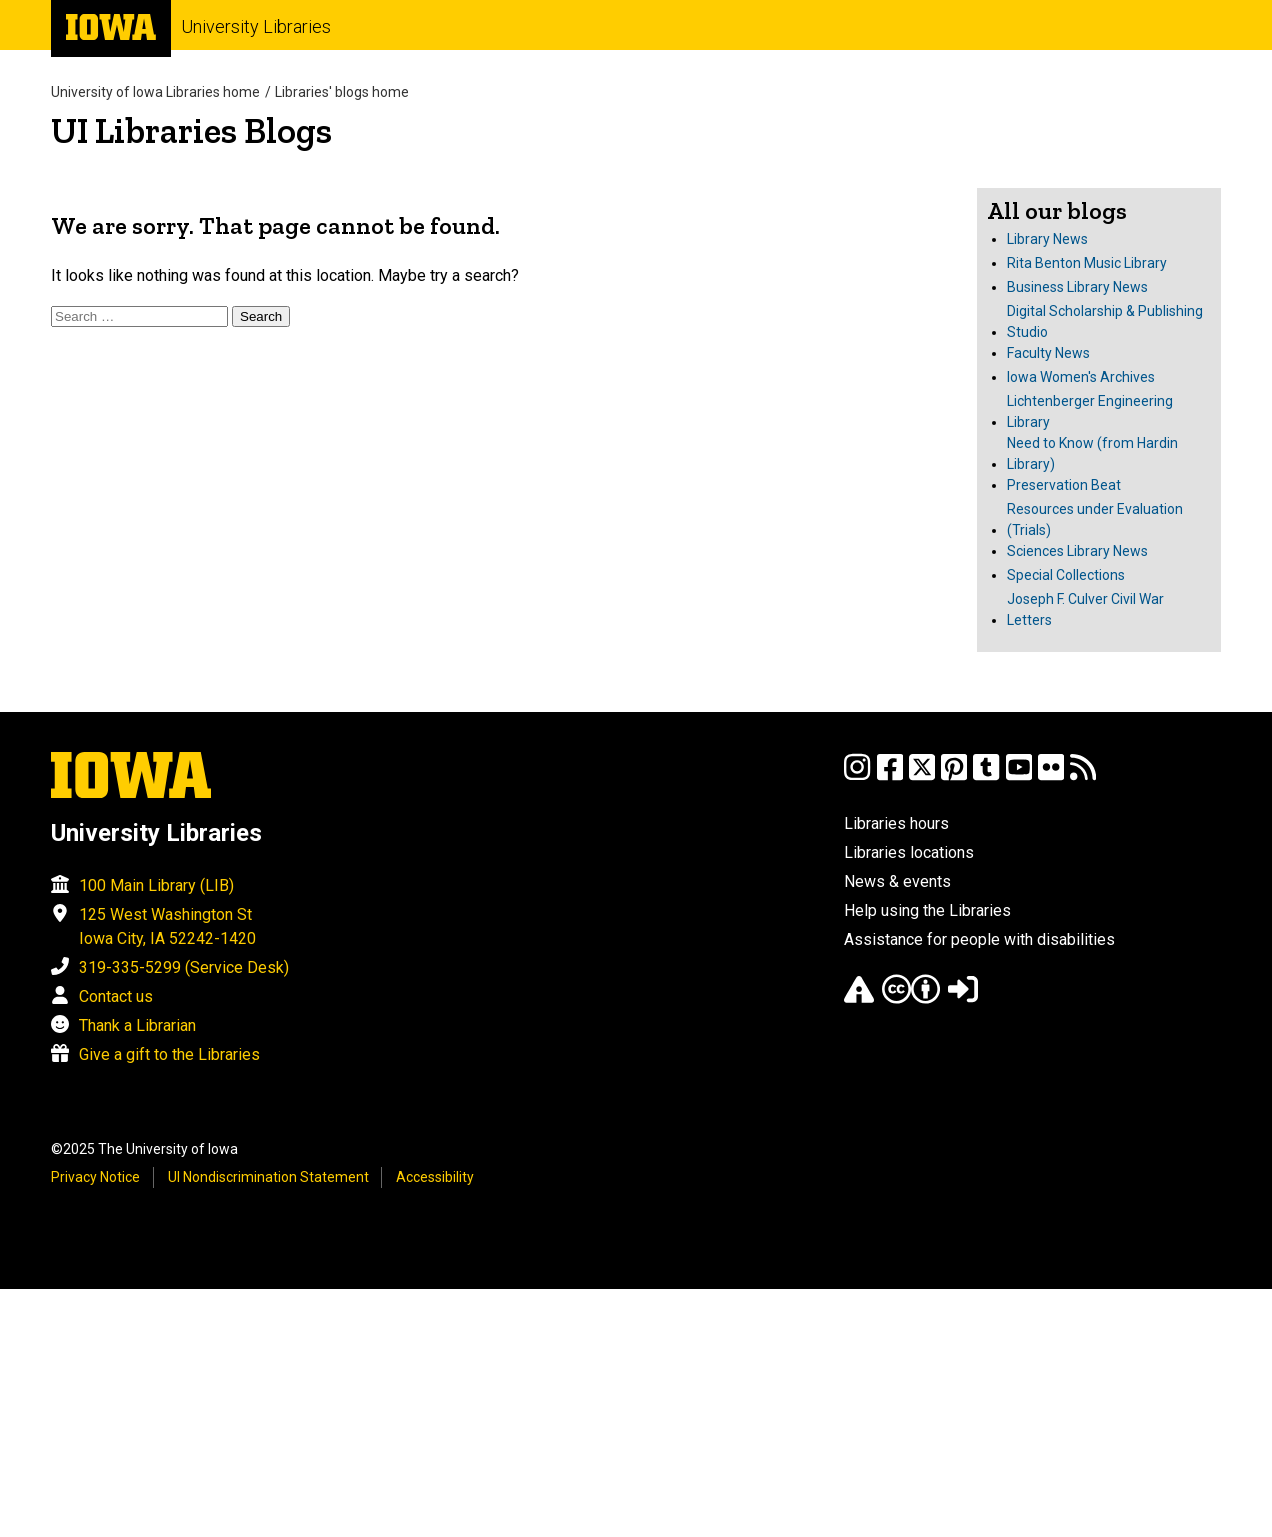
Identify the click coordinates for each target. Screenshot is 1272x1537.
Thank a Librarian (137, 1025)
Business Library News (1077, 287)
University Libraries (256, 26)
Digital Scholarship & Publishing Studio (1105, 321)
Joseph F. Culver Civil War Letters (1085, 609)
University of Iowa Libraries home (155, 92)
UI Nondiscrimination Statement (268, 1177)
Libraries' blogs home (342, 92)
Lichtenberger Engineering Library (1090, 411)
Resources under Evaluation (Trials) (1095, 519)
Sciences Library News (1077, 551)
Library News (1047, 239)
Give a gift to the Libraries (169, 1054)
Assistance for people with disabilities (979, 939)
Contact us (116, 996)
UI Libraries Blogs (191, 130)
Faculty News (1048, 353)
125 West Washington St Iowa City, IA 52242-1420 (167, 926)
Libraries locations (909, 852)
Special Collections (1066, 575)
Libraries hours (896, 823)
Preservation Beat (1064, 485)
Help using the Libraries (927, 910)
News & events (897, 881)
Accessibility (435, 1177)
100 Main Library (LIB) (156, 885)
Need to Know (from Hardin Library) (1092, 453)
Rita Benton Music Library (1087, 263)
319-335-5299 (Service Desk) (184, 967)
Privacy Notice (95, 1177)
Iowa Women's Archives (1081, 377)
